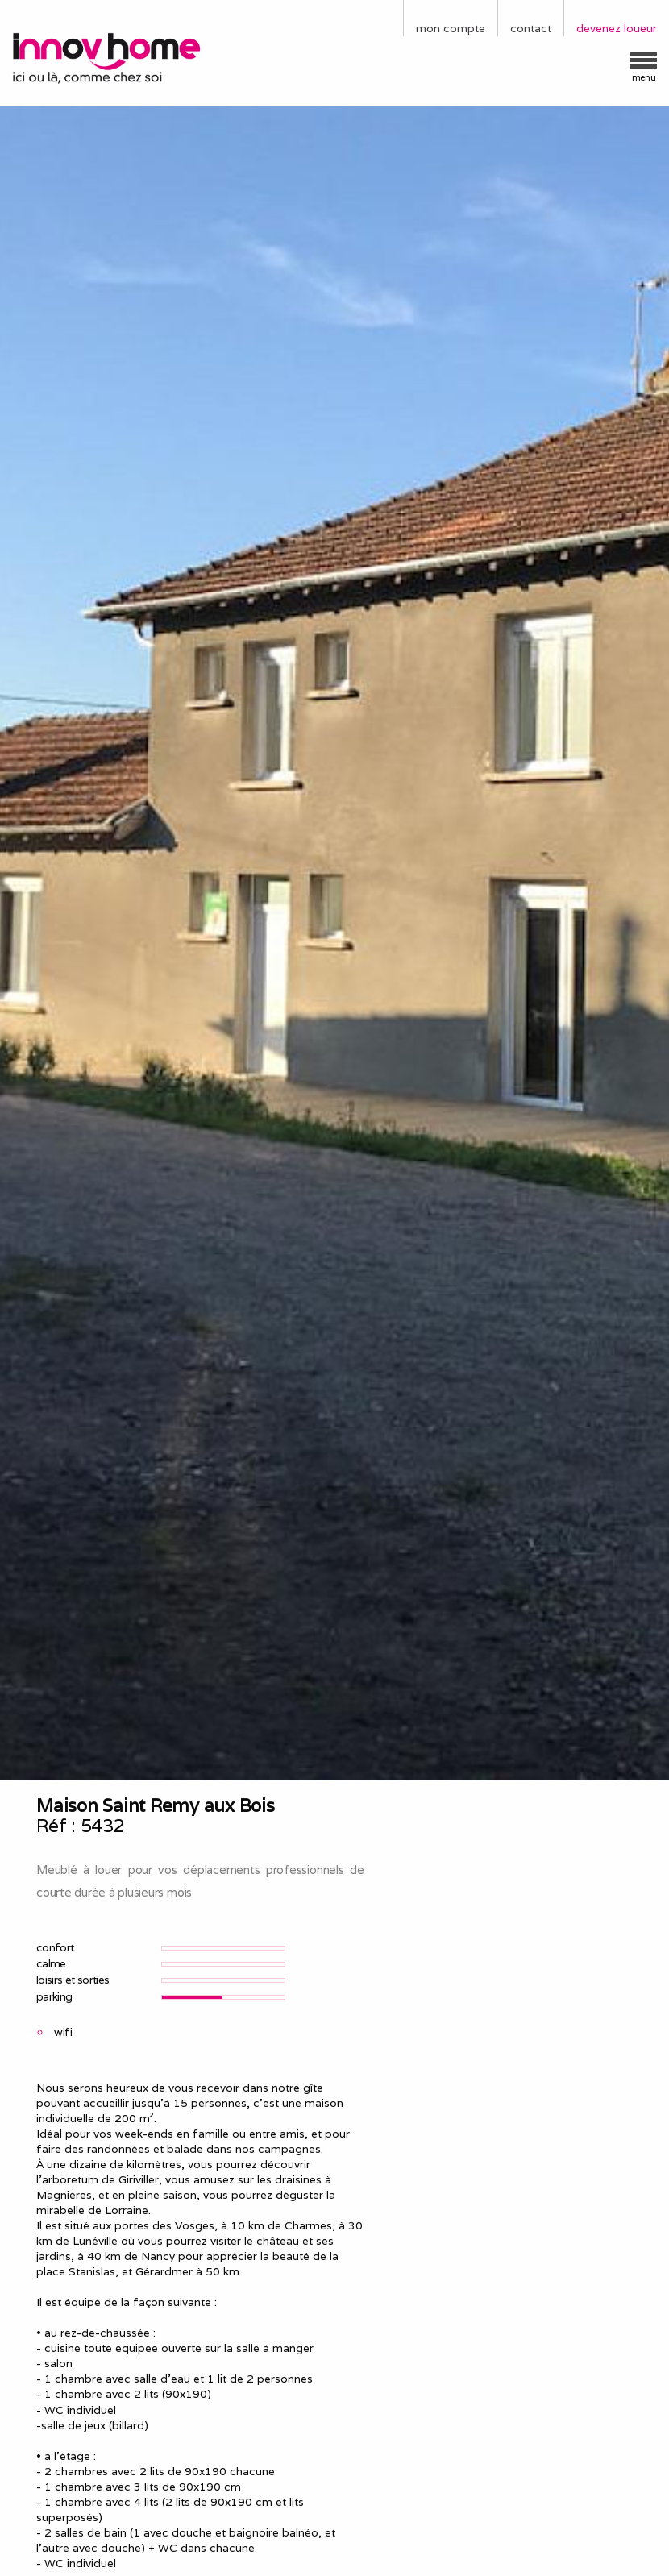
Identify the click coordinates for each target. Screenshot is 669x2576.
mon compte (450, 28)
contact (530, 28)
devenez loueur (616, 28)
